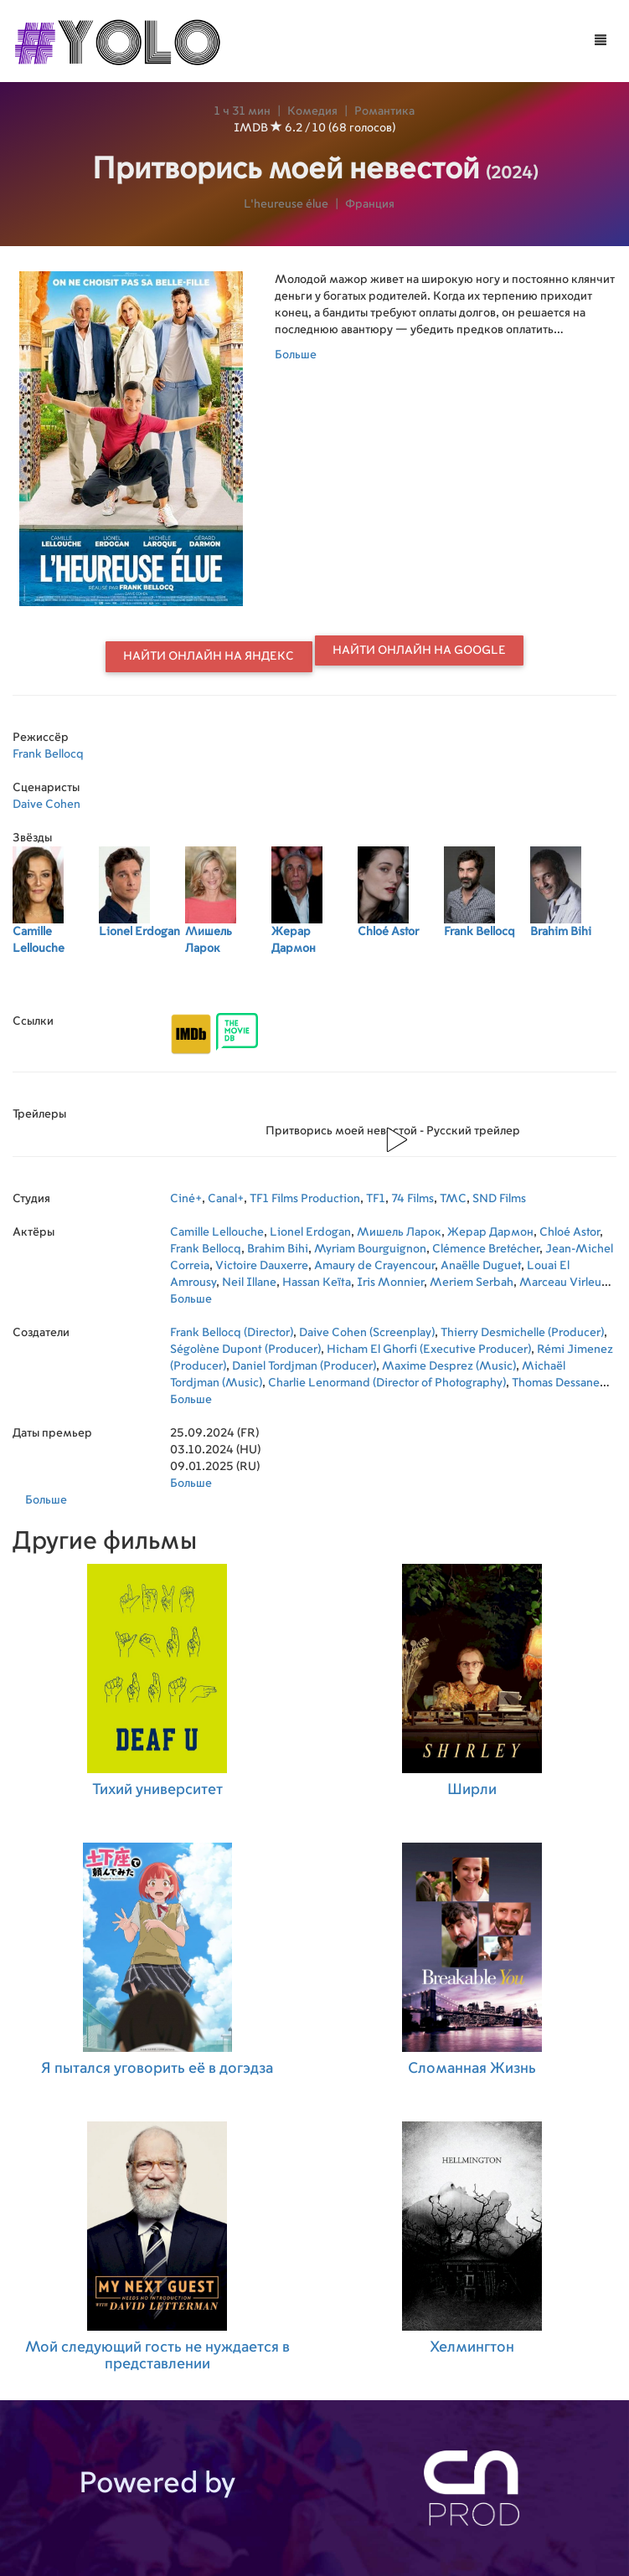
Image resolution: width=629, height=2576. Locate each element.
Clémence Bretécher (485, 1249)
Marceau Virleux (563, 1282)
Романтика (384, 111)
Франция (369, 204)
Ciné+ (186, 1199)
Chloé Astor (569, 1232)
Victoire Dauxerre (261, 1266)
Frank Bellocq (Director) (231, 1333)
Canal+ (226, 1199)
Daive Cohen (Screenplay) (367, 1333)
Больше (296, 355)
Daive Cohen (46, 804)
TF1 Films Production (305, 1199)
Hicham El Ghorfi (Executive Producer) (429, 1349)
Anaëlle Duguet (481, 1266)
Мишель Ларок (399, 1232)
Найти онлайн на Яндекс (208, 656)
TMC (453, 1199)
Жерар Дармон (490, 1232)
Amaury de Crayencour (374, 1266)
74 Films (412, 1199)
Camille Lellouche (217, 1232)
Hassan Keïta (316, 1282)
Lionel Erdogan (310, 1232)
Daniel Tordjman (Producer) (304, 1366)
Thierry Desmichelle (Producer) (522, 1333)
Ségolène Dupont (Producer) (245, 1349)
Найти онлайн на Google (419, 650)
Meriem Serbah (471, 1282)
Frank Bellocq (48, 754)
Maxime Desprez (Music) (449, 1366)
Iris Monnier (390, 1282)
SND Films (499, 1199)
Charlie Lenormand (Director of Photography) (387, 1383)
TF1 (375, 1199)
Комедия (312, 111)
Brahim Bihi (277, 1249)
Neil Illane (249, 1282)
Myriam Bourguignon (370, 1249)
